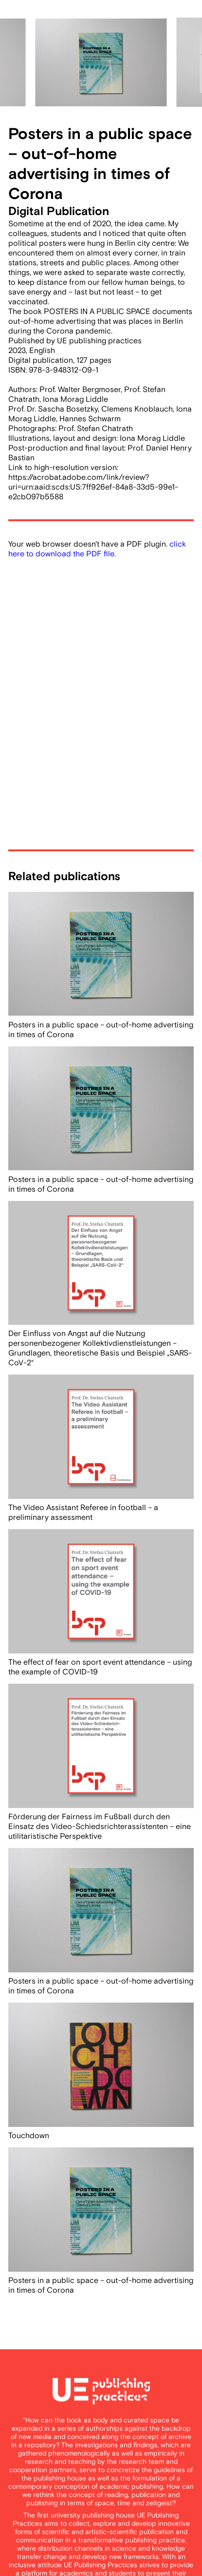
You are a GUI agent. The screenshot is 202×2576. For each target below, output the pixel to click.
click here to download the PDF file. (97, 549)
